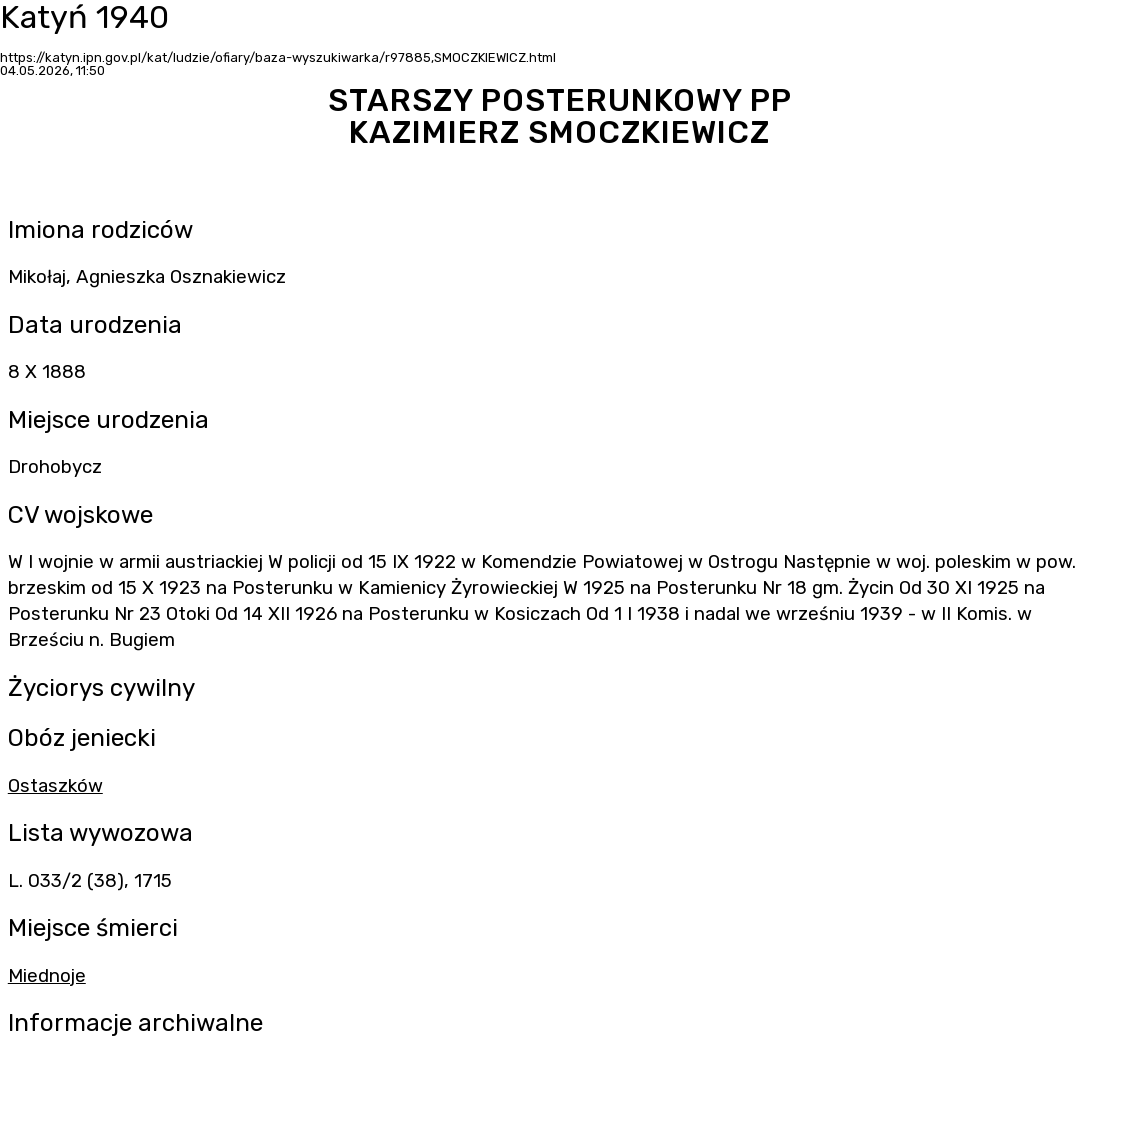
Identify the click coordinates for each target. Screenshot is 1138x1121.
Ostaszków (55, 786)
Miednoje (47, 976)
